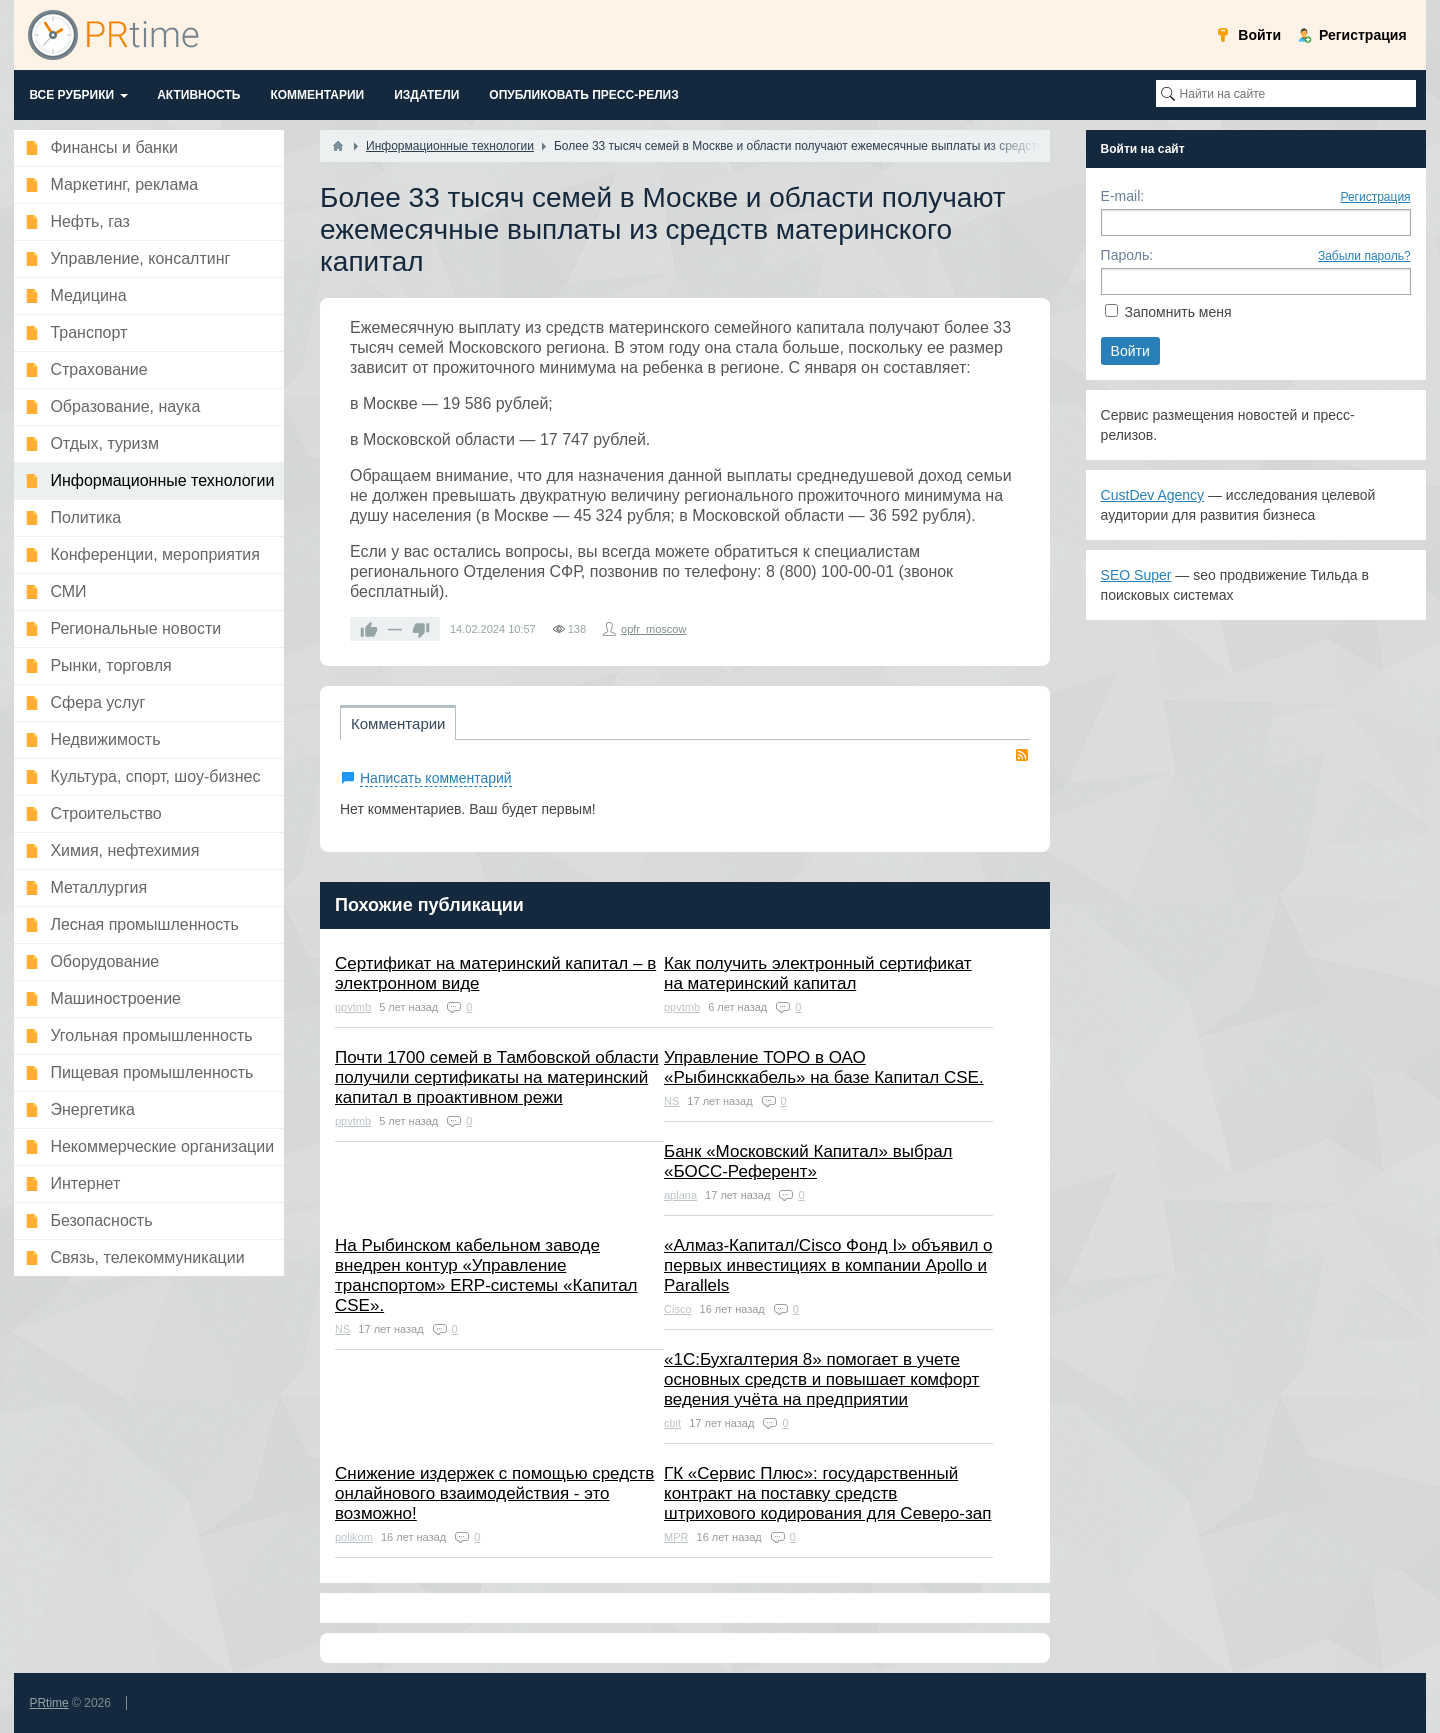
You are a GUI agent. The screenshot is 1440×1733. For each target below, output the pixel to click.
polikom (354, 1537)
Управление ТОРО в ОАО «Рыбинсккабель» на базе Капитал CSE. (824, 1067)
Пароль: (1127, 255)
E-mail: (1123, 196)
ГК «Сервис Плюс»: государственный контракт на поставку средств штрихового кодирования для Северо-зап (827, 1493)
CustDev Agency (1153, 495)
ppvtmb (353, 1007)
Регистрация (1375, 197)
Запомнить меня (1177, 312)
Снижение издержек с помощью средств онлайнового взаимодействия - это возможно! (494, 1493)
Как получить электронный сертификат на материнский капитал (818, 973)
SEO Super (1136, 575)
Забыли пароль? (1364, 256)
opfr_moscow (653, 629)
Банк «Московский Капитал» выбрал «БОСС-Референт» (808, 1161)
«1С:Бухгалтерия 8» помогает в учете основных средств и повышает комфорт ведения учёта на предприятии (821, 1379)
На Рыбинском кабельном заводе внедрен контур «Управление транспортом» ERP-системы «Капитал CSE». (486, 1275)
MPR (676, 1537)
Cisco (678, 1309)
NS (671, 1101)
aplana (680, 1195)
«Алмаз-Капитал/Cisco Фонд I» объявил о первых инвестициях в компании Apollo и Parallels (828, 1265)
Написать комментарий (436, 778)
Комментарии (398, 723)
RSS (1022, 755)
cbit (672, 1423)
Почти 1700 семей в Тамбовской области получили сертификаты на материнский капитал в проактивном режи (497, 1077)
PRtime (48, 1703)
